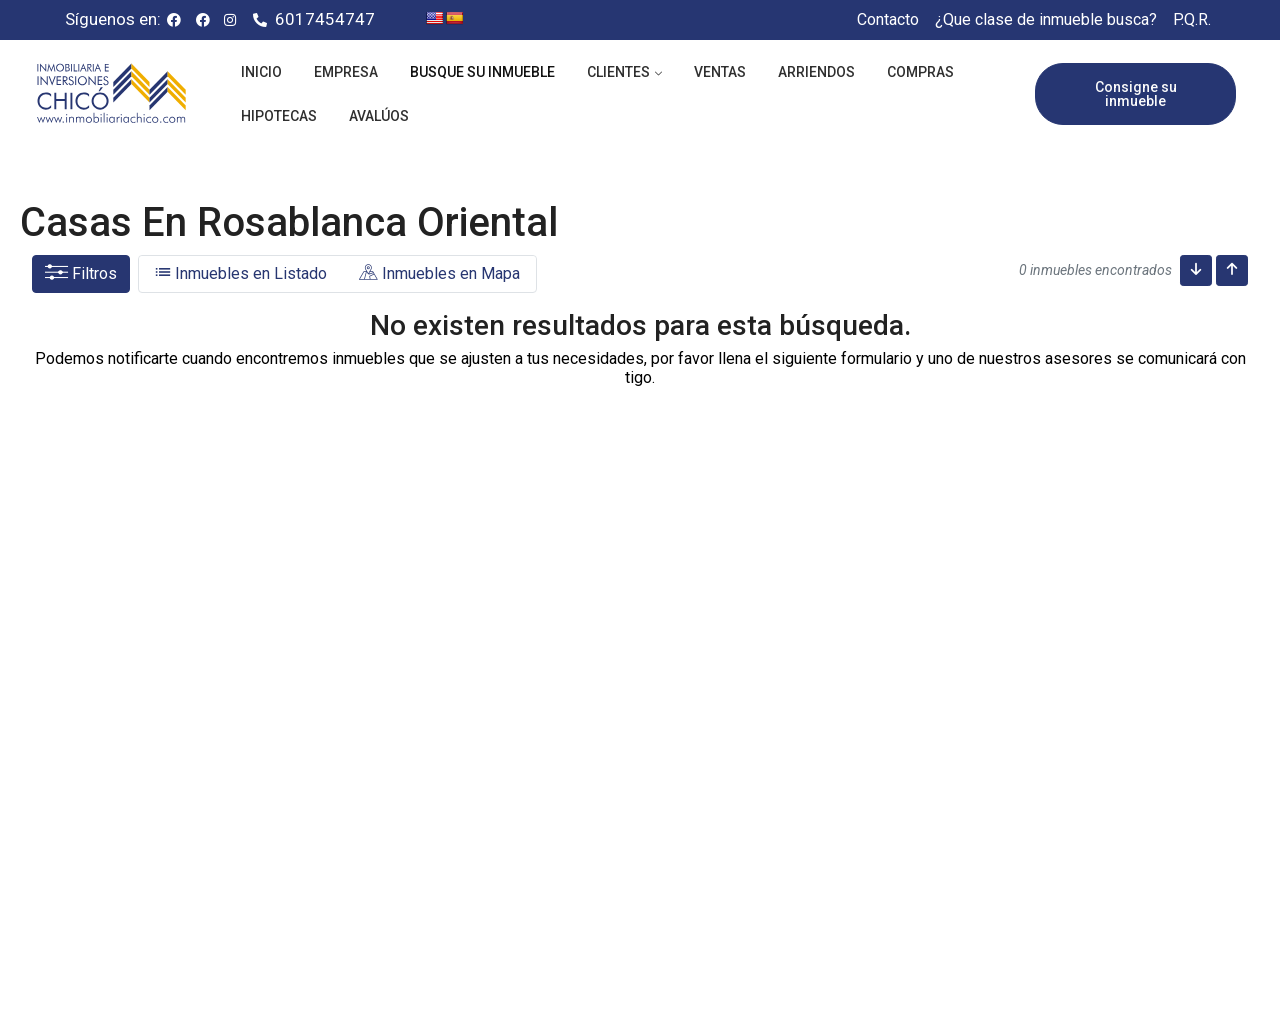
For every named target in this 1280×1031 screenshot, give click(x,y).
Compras (920, 72)
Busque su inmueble (482, 72)
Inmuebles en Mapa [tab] (439, 273)
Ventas (720, 72)
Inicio (261, 72)
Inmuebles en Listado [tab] (241, 273)
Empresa (346, 72)
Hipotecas (279, 116)
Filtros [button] (81, 273)
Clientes (618, 72)
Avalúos (379, 116)
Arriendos (816, 72)
